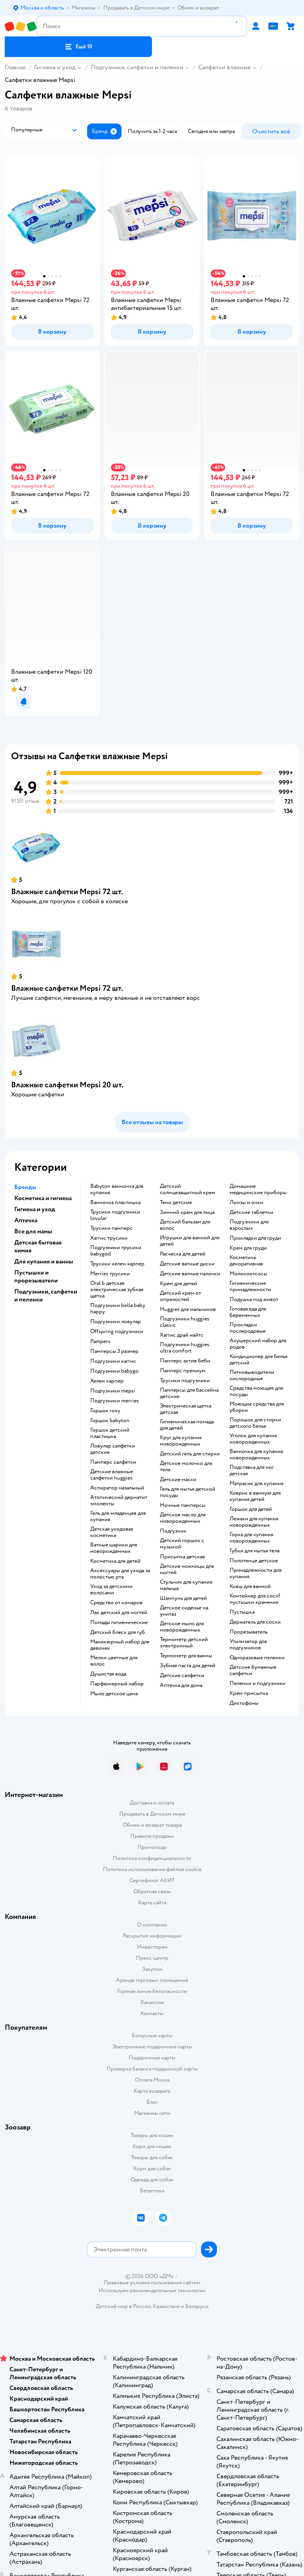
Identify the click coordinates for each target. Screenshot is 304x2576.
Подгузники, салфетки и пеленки (137, 67)
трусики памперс (111, 1228)
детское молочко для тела (186, 1466)
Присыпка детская (182, 1557)
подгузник (173, 1531)
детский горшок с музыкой (182, 1543)
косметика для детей (115, 1561)
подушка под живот (254, 1299)
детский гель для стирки (190, 1454)
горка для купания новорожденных (251, 1537)
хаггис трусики (108, 1238)
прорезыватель (249, 1632)
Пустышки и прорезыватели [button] (36, 1276)
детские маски (178, 1479)
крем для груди (248, 1248)
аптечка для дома (181, 1685)
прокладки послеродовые (248, 1328)
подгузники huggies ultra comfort (184, 1347)
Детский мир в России (123, 2306)
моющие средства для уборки (257, 1407)
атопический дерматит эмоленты (118, 1500)
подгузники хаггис (113, 1361)
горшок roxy (105, 1411)
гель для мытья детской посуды (187, 1492)
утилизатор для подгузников (248, 1644)
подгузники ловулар (115, 1321)
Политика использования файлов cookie (152, 1869)
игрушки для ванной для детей (189, 1241)
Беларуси (197, 2306)
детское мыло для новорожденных (182, 1626)
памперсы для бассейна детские (189, 1393)
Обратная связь (152, 1891)
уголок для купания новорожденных (253, 1438)
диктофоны (244, 1703)
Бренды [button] (25, 1187)
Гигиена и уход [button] (34, 1209)
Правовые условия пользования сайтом (152, 2283)
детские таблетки (251, 1212)
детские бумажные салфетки (253, 1670)
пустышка (242, 1612)
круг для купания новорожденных (180, 1440)
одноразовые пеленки (257, 1658)
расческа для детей (182, 1254)
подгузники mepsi (112, 1391)
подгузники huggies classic (184, 1322)
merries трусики (110, 1274)
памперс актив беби (185, 1361)
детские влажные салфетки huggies (111, 1474)
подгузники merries (114, 1401)
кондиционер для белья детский (258, 1359)
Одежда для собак (152, 2179)
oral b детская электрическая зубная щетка (116, 1289)
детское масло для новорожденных (182, 1518)
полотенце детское (254, 1561)
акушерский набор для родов (258, 1343)
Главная (15, 67)
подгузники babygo (114, 1371)
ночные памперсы (182, 1505)
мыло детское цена (114, 1694)
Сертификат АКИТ (152, 1880)
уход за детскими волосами (111, 1589)
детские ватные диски (187, 1264)
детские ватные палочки (190, 1274)
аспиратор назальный (117, 1488)
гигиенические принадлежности (250, 1286)
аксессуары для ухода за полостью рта (120, 1573)
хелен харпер (107, 1381)
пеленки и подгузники (257, 1683)
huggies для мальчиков (188, 1309)
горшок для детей (251, 1509)
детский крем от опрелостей (180, 1296)
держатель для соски (255, 1622)
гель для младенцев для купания (118, 1516)
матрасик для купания (256, 1483)
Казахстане (166, 2306)
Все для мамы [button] (33, 1231)
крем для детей (178, 1283)
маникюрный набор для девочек (119, 1645)
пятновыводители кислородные (252, 1375)
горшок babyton (109, 1420)
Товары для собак (152, 2157)
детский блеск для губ (117, 1632)
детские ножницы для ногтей (187, 1569)
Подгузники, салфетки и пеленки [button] (45, 1295)
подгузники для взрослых (249, 1225)
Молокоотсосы (248, 1274)
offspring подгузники (116, 1331)
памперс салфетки (113, 1462)
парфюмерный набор (117, 1684)
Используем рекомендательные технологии (152, 2290)
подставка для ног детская (252, 1470)
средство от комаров (116, 1603)
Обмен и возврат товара (152, 1825)
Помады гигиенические (119, 1622)
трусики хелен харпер (117, 1264)
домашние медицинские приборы (258, 1189)
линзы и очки (246, 1202)
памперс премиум (182, 1371)
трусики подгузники (185, 1380)
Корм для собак (152, 2168)
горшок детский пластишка (109, 1433)
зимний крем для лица (187, 1212)
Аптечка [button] (25, 1220)
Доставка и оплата (152, 1802)
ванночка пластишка (115, 1202)
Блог (152, 2102)
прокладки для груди (255, 1238)
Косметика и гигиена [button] (43, 1198)
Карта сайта (152, 1902)
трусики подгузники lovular (115, 1215)
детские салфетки (182, 1675)
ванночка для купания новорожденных (256, 1454)
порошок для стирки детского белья (255, 1423)
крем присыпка (249, 1693)
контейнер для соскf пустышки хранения (255, 1599)
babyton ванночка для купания (116, 1189)
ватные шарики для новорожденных (113, 1548)
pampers (100, 1341)
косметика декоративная (246, 1260)
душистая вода (108, 1674)
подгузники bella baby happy (117, 1308)
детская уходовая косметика (111, 1532)
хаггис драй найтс (181, 1335)
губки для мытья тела (254, 1551)
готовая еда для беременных (248, 1312)
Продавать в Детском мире (152, 1813)
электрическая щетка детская (185, 1409)
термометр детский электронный (184, 1642)
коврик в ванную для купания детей (255, 1496)
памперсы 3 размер (114, 1351)
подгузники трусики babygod (115, 1250)
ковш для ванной (250, 1586)
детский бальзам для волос (185, 1225)
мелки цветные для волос (113, 1661)
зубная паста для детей (187, 1665)
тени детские (176, 1202)
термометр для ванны (186, 1656)
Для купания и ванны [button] (43, 1261)
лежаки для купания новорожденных (254, 1522)
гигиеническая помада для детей (187, 1425)
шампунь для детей (183, 1598)
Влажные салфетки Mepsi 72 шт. (67, 892)
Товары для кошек (152, 2135)
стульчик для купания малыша (186, 1585)
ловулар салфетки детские (112, 1449)
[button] (78, 46)
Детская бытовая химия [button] (38, 1246)
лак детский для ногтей (118, 1612)
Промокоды (152, 1847)
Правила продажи (152, 1836)
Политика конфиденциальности (152, 1858)
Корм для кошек (152, 2146)
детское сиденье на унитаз (184, 1611)
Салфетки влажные (224, 67)
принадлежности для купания (255, 1573)
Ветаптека (152, 2190)
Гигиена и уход (55, 67)
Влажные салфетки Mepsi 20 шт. (67, 1085)
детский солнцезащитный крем (187, 1189)
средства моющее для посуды (256, 1391)
